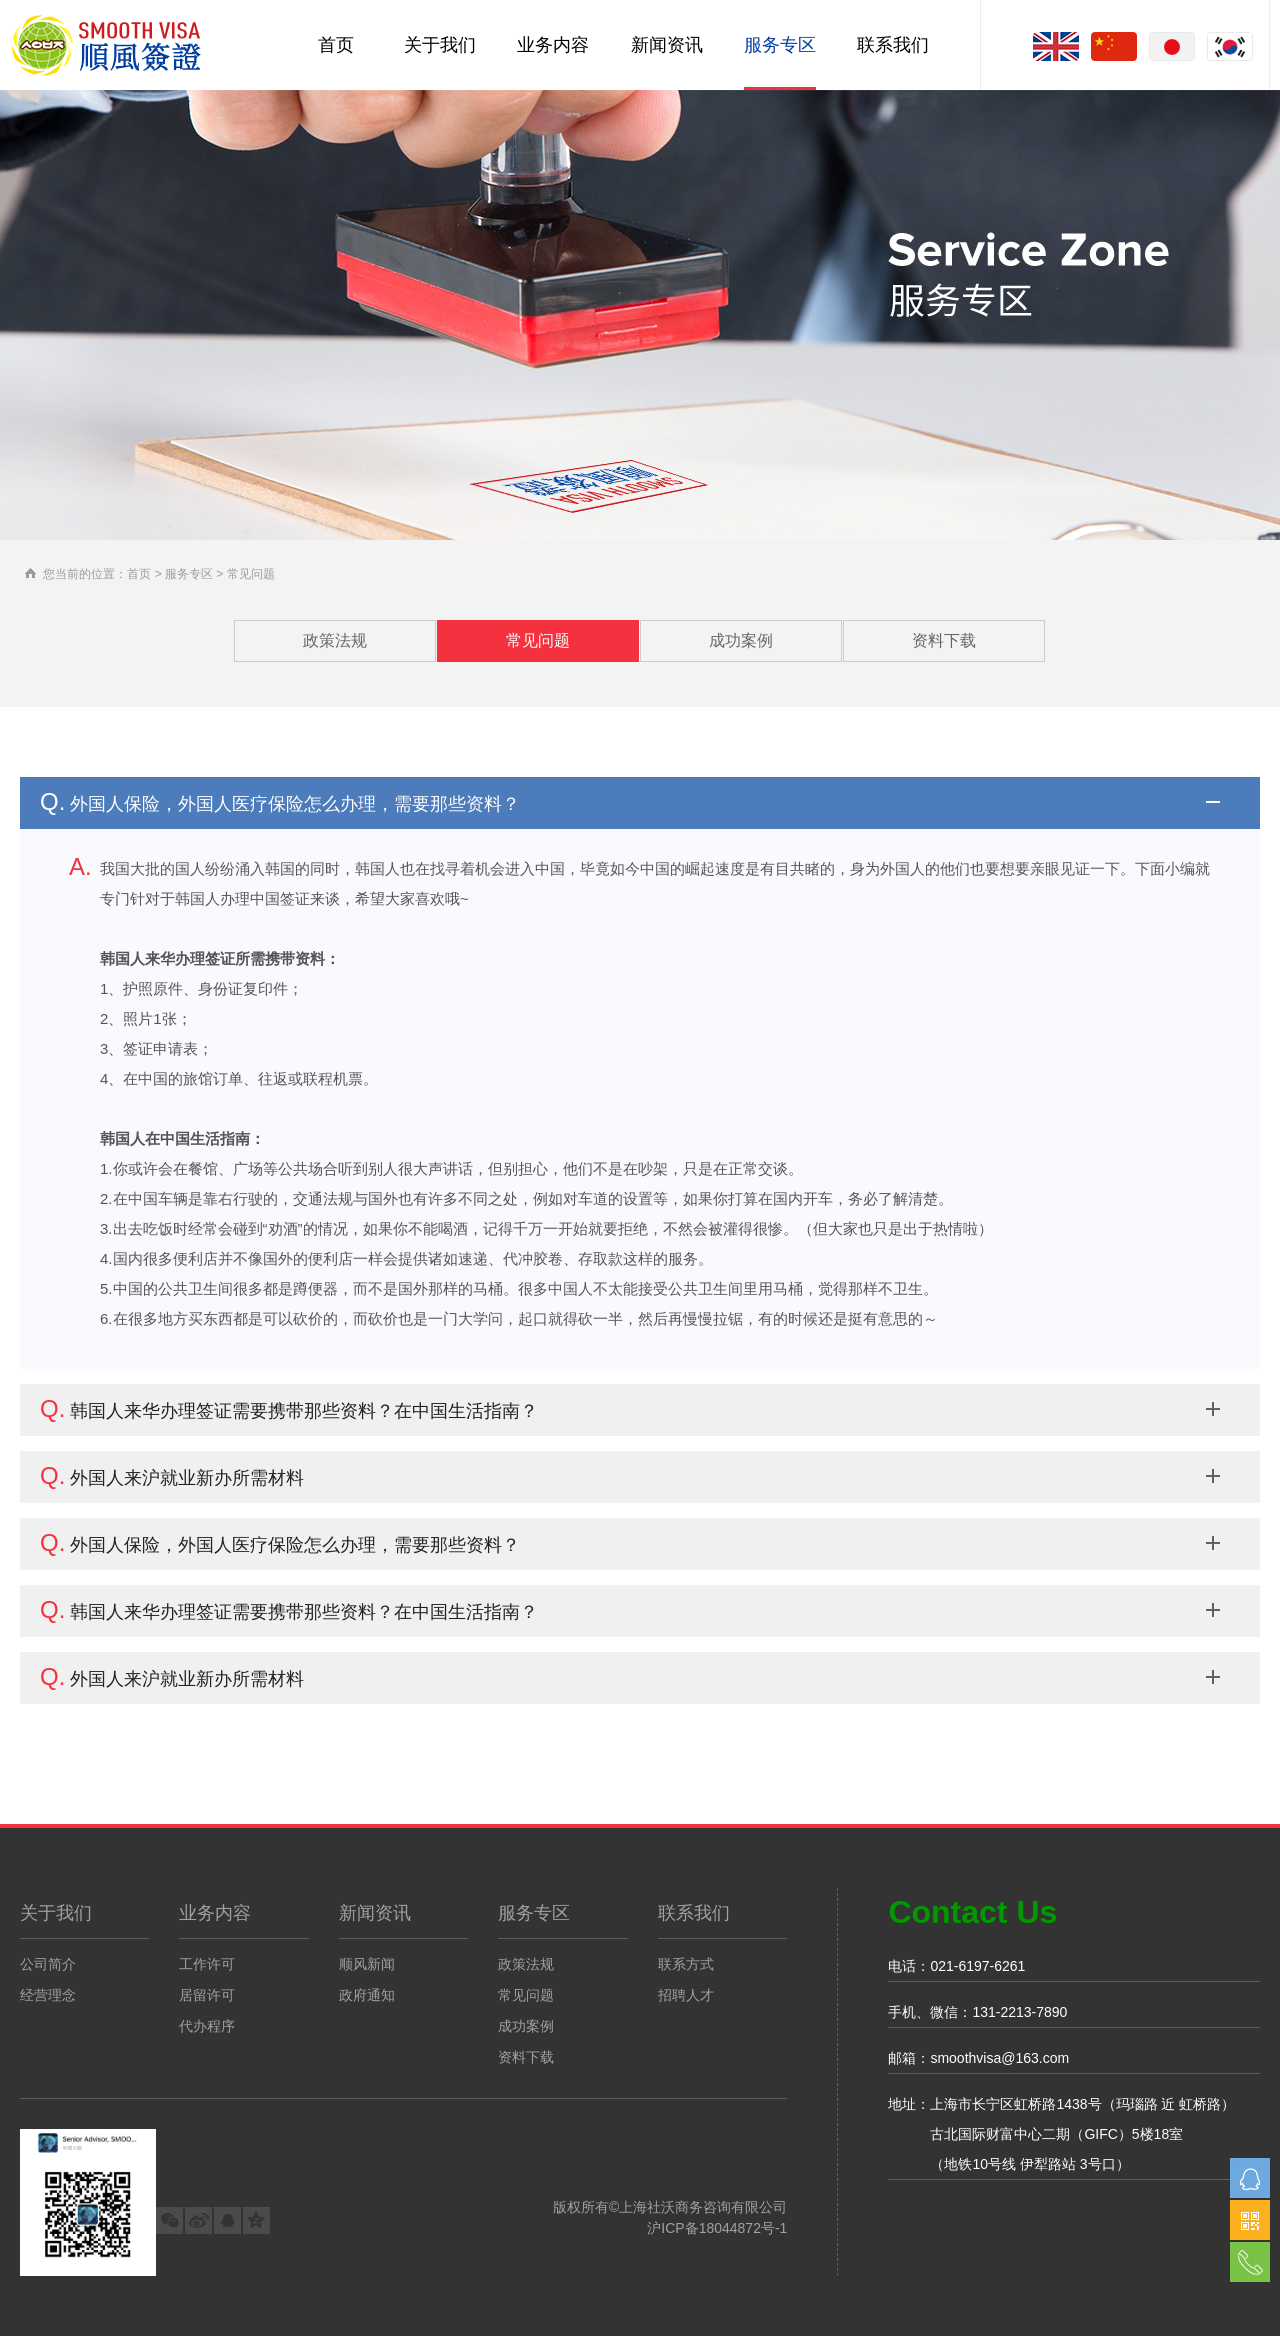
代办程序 (207, 2026)
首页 (336, 45)
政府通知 (367, 1995)
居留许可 (207, 1995)
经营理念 (48, 1995)
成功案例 (741, 640)
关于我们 (440, 45)
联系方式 (686, 1964)
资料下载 (944, 640)
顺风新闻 (367, 1964)
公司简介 (48, 1964)
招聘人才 (686, 1995)
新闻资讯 (667, 45)
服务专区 (780, 45)
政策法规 (335, 640)
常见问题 (538, 640)
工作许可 (207, 1964)
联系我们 (893, 45)
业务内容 (553, 45)
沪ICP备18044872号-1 (717, 2228)
